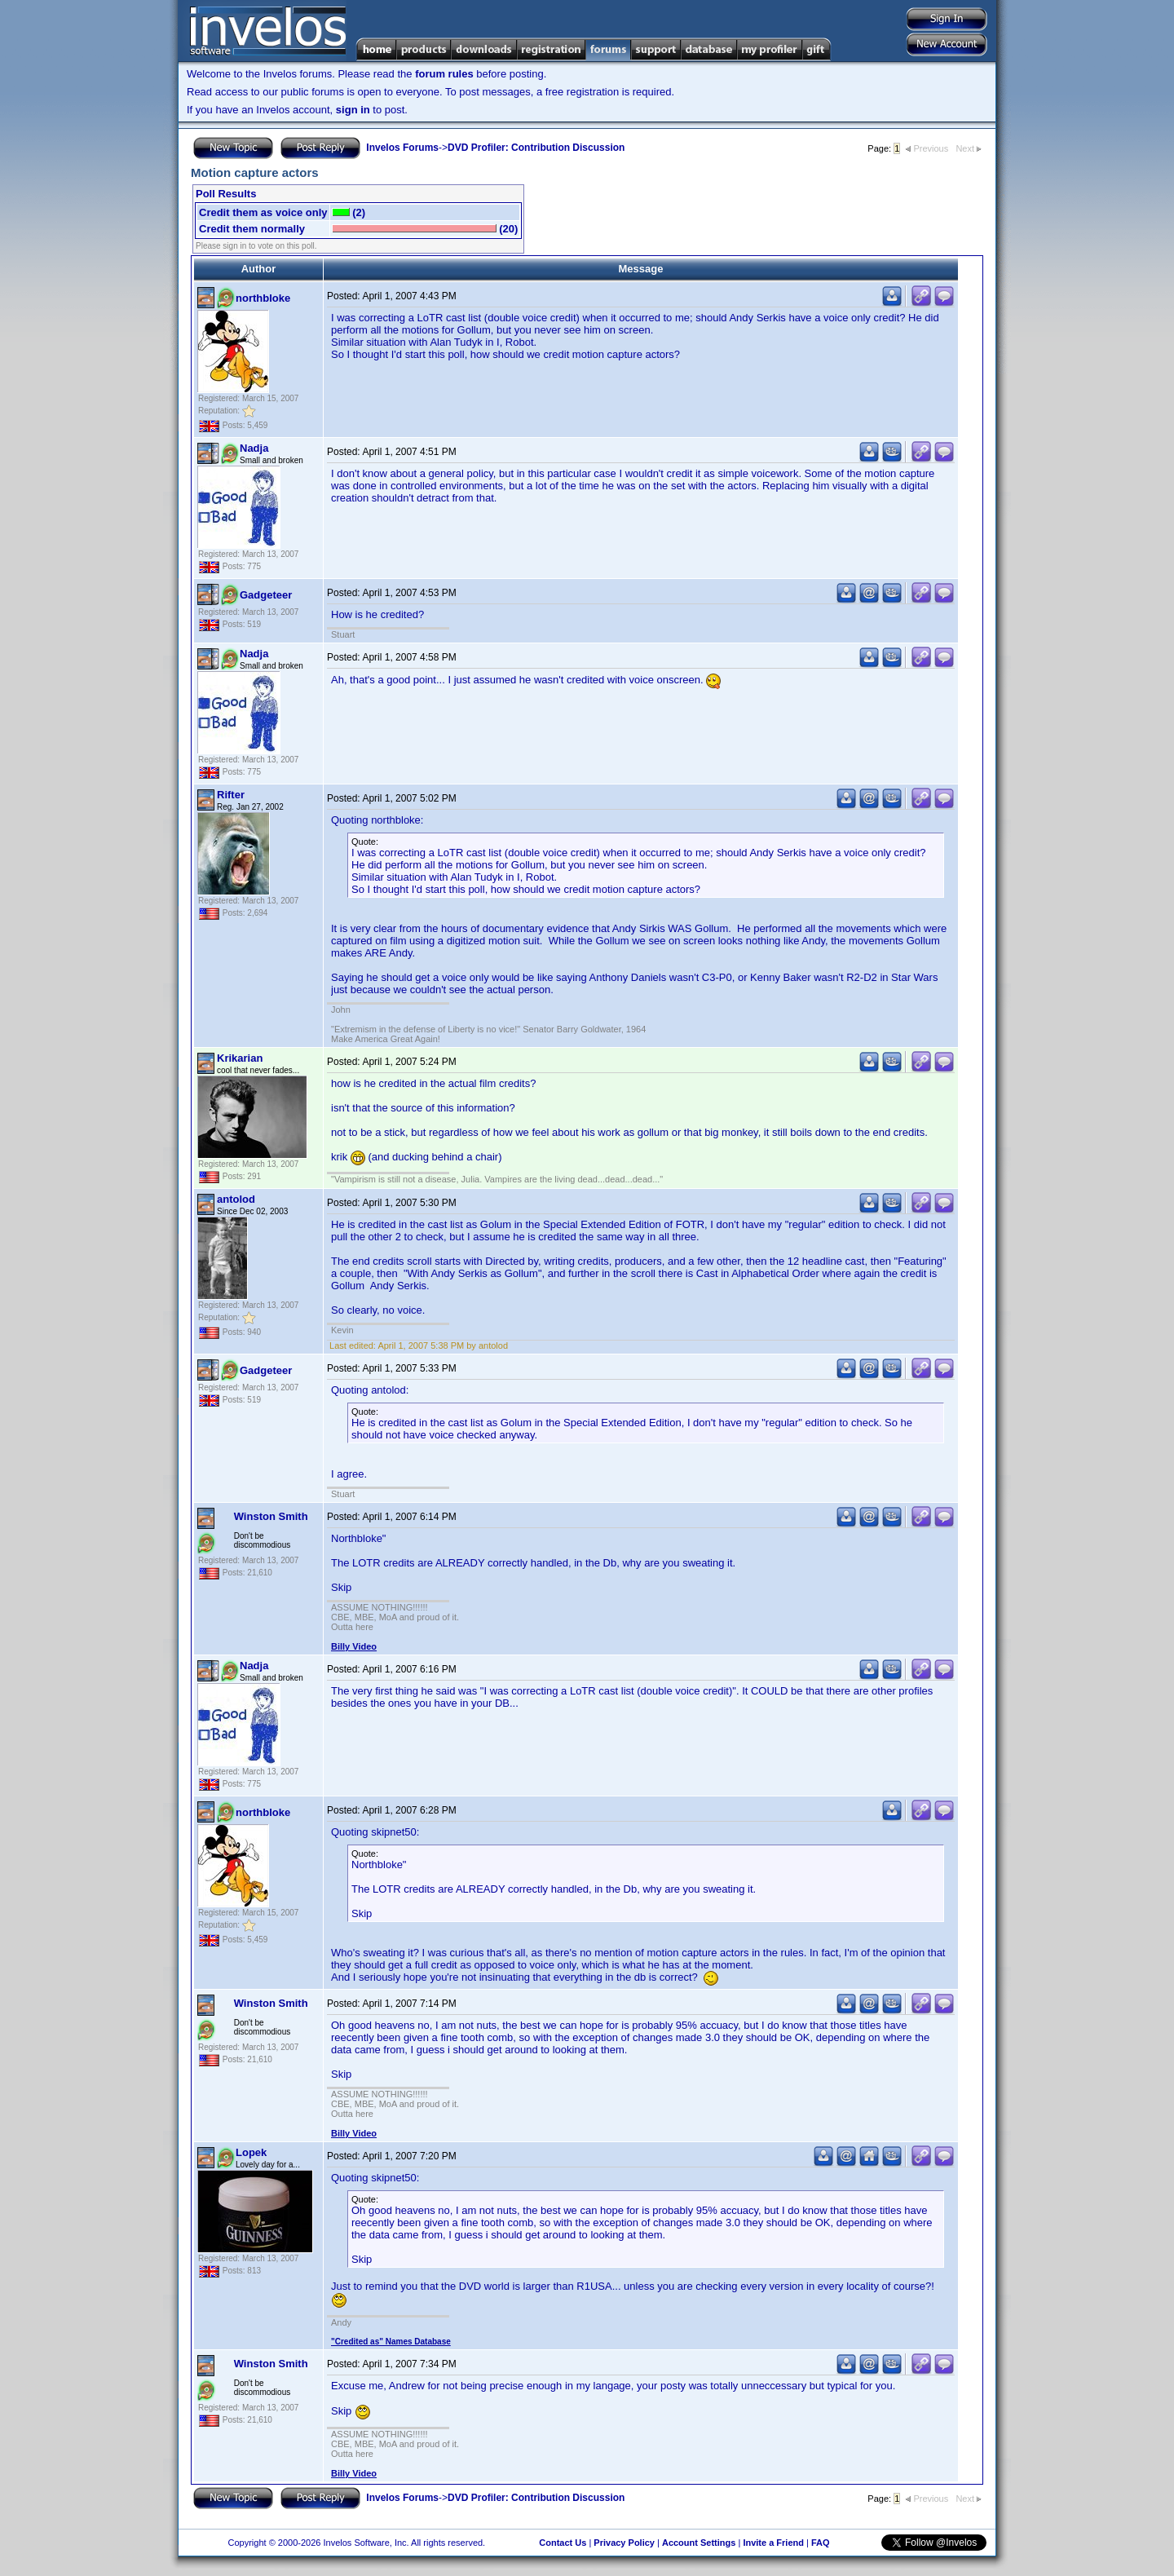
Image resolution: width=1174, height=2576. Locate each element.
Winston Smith (271, 1516)
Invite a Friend (773, 2542)
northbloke (263, 298)
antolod (236, 1199)
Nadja (254, 448)
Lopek (251, 2152)
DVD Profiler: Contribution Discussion (536, 147)
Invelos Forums (402, 147)
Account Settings (698, 2542)
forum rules (444, 74)
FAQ (820, 2542)
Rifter (231, 795)
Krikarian (240, 1058)
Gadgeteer (266, 595)
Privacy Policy (624, 2542)
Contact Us (562, 2542)
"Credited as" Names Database (391, 2341)
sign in (353, 110)
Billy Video (354, 1646)
